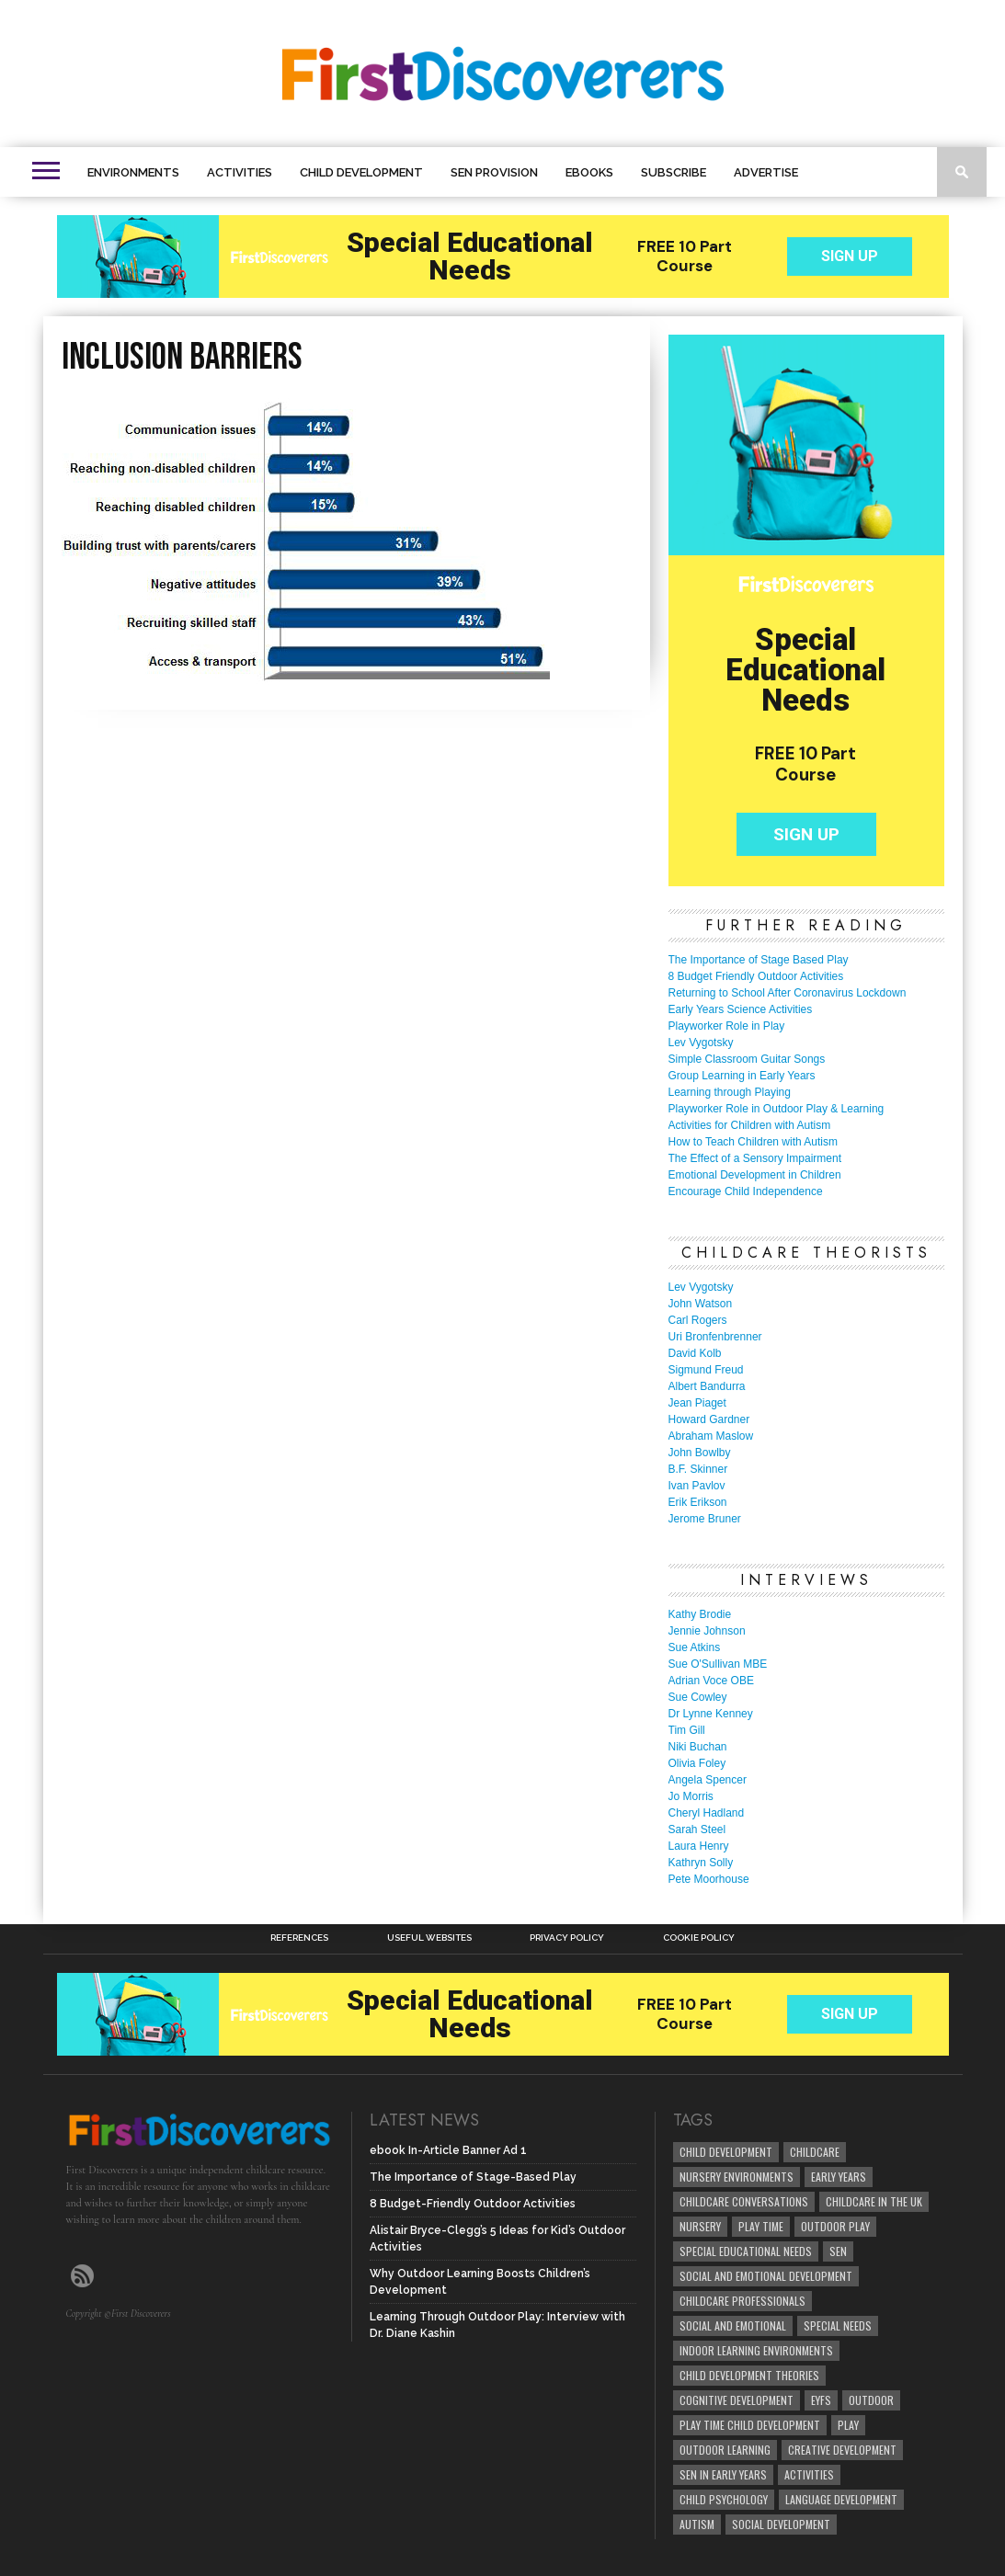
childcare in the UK (874, 2201)
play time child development (750, 2425)
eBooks (589, 172)
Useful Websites (429, 1938)
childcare (814, 2152)
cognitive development (737, 2400)
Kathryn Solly (701, 1862)
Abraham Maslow (711, 1436)
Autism (697, 2524)
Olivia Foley (697, 1763)
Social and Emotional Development (766, 2276)
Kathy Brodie (700, 1614)
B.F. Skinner (698, 1469)
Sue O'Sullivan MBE (718, 1664)
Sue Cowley (697, 1697)
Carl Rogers (697, 1320)
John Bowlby (699, 1452)
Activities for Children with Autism (749, 1125)
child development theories (749, 2375)
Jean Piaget (697, 1402)
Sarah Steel (697, 1829)
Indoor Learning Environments (756, 2350)
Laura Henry (698, 1846)
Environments (133, 172)
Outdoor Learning (725, 2449)
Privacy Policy (567, 1938)
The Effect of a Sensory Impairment (755, 1158)
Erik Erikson (697, 1502)
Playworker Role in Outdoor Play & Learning (776, 1108)
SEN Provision (494, 172)
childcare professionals (742, 2300)
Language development (841, 2499)
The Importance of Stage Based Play (758, 959)
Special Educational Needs (746, 2251)
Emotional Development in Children (754, 1174)
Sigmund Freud (706, 1369)
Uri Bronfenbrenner (715, 1336)
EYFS (821, 2400)
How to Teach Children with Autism (753, 1141)
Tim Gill (686, 1730)
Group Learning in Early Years (742, 1075)
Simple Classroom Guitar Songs (747, 1059)
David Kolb (695, 1353)
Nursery (700, 2226)
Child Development (361, 172)
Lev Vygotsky (701, 1042)
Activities (239, 172)
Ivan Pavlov (696, 1485)
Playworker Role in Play (726, 1026)
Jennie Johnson (707, 1630)
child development (726, 2152)
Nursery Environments (737, 2176)
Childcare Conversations (744, 2201)
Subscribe (673, 172)
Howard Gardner (709, 1419)
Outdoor (871, 2400)
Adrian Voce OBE (711, 1680)
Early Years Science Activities (740, 1009)
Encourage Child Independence (745, 1191)
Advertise (766, 172)
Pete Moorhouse (708, 1879)
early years (838, 2176)
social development (781, 2524)
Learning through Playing (729, 1092)
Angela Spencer (707, 1779)
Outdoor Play (835, 2226)
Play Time (760, 2226)
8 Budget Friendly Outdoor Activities (756, 976)
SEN (838, 2251)
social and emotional (733, 2325)
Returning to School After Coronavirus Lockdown (787, 992)
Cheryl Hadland (706, 1813)
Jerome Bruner (704, 1518)
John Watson (700, 1303)
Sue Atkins (694, 1647)
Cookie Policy (699, 1938)
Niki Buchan (697, 1746)
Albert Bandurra (707, 1386)
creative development (842, 2449)
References (299, 1938)
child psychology (724, 2499)
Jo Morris (691, 1796)
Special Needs (838, 2325)
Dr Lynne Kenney (710, 1713)
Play (848, 2425)
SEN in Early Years (723, 2474)
